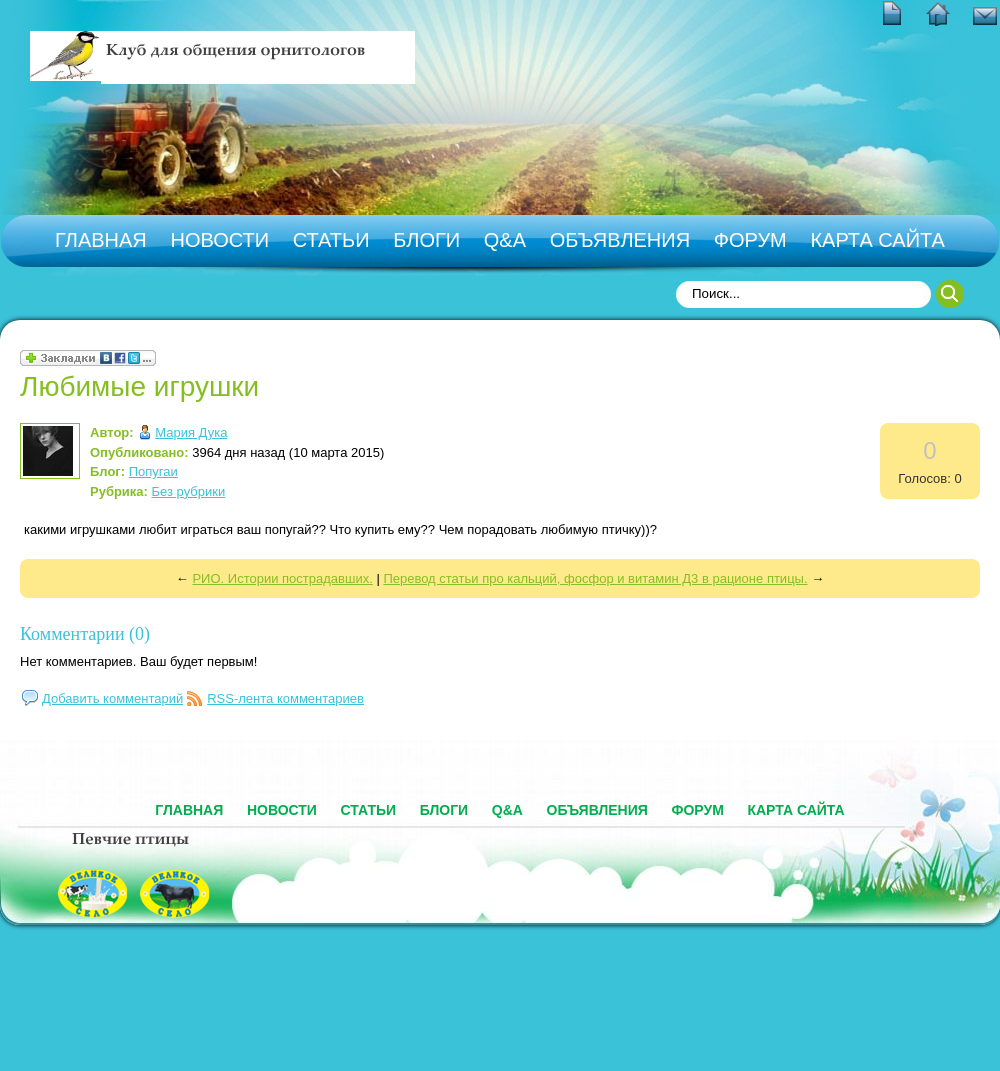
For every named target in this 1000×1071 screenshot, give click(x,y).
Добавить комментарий (112, 698)
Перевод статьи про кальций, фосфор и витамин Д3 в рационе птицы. (595, 578)
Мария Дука (191, 432)
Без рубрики (189, 491)
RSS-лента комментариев (285, 698)
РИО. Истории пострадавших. (282, 578)
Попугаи (153, 471)
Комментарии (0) (85, 634)
